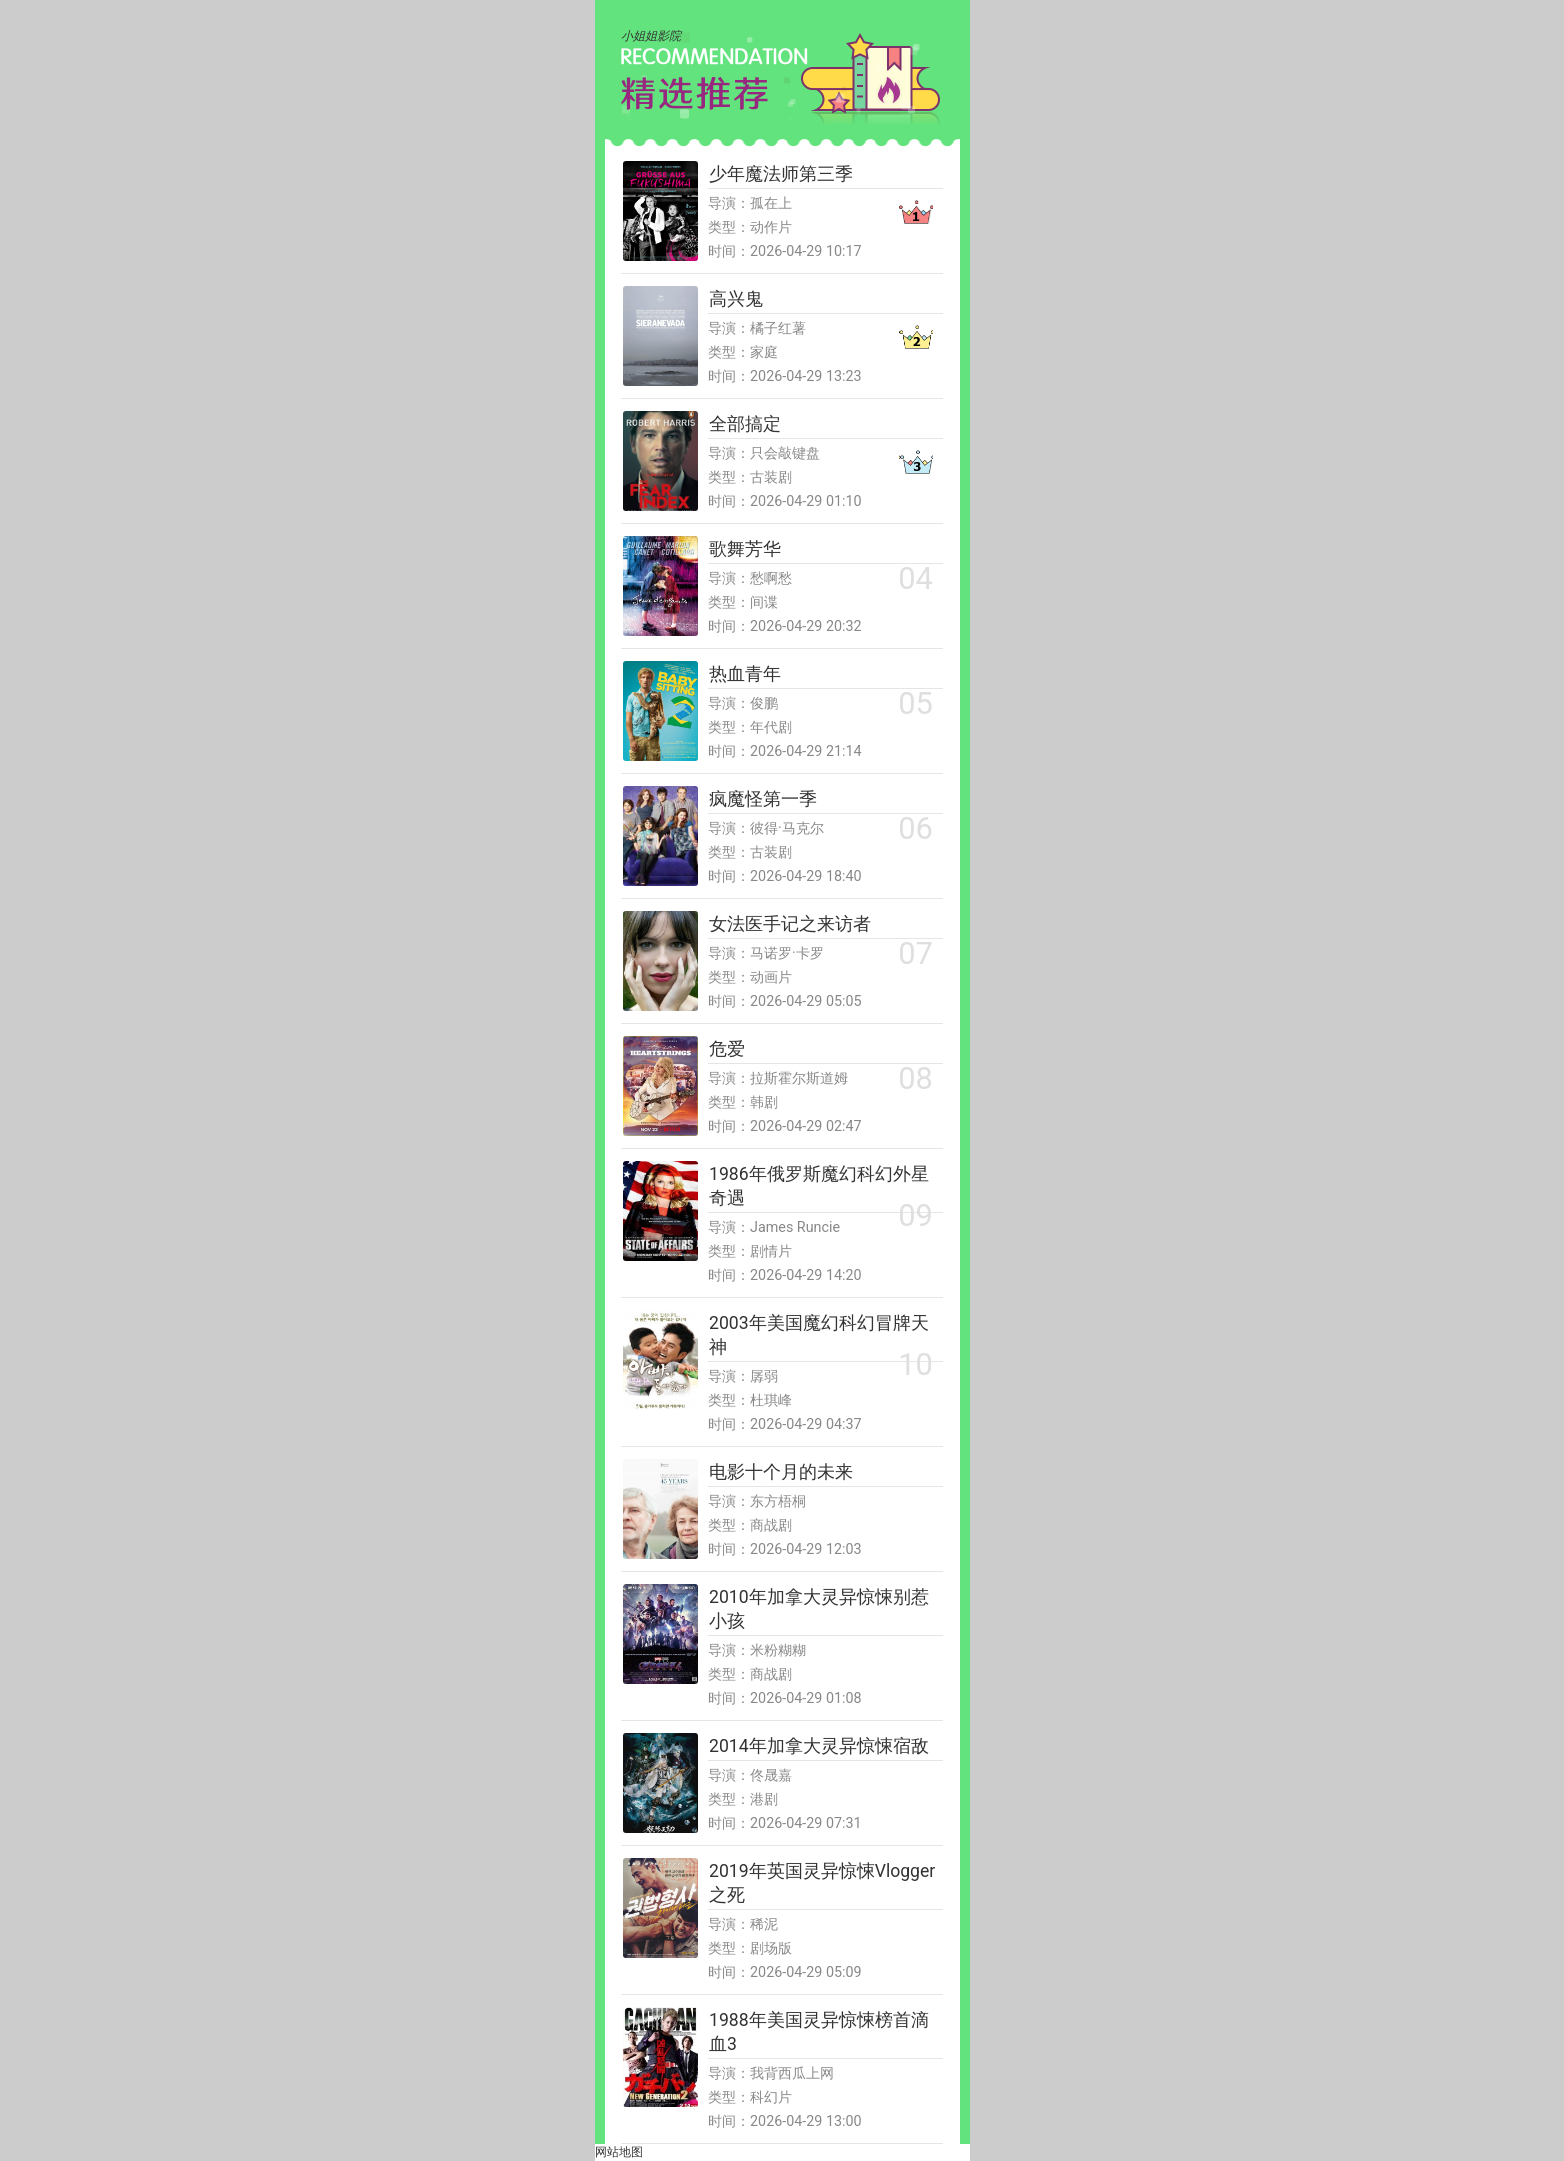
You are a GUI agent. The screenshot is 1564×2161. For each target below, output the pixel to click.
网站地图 (619, 2152)
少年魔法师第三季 (781, 174)
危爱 (727, 1049)
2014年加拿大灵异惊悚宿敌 (819, 1746)
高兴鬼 (736, 299)
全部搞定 (745, 424)
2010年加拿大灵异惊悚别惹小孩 (819, 1609)
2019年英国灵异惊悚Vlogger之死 (822, 1883)
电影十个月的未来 (781, 1472)
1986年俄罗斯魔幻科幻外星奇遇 (819, 1186)
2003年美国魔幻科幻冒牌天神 (819, 1335)
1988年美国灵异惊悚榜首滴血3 (819, 2032)
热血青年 (745, 674)
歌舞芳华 (745, 549)
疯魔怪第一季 (763, 799)
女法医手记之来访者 (790, 924)
